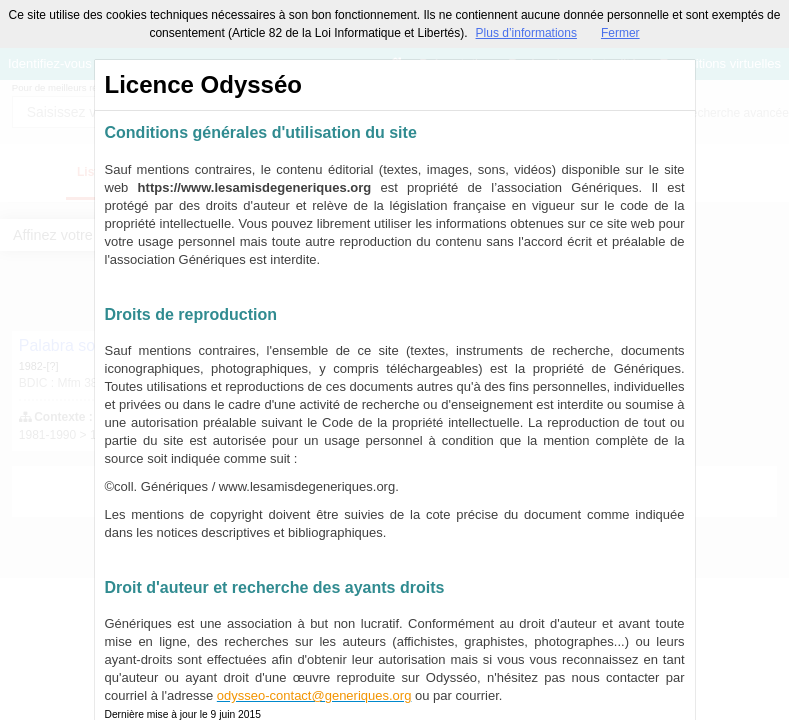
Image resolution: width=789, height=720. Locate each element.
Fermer (620, 33)
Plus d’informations (526, 33)
